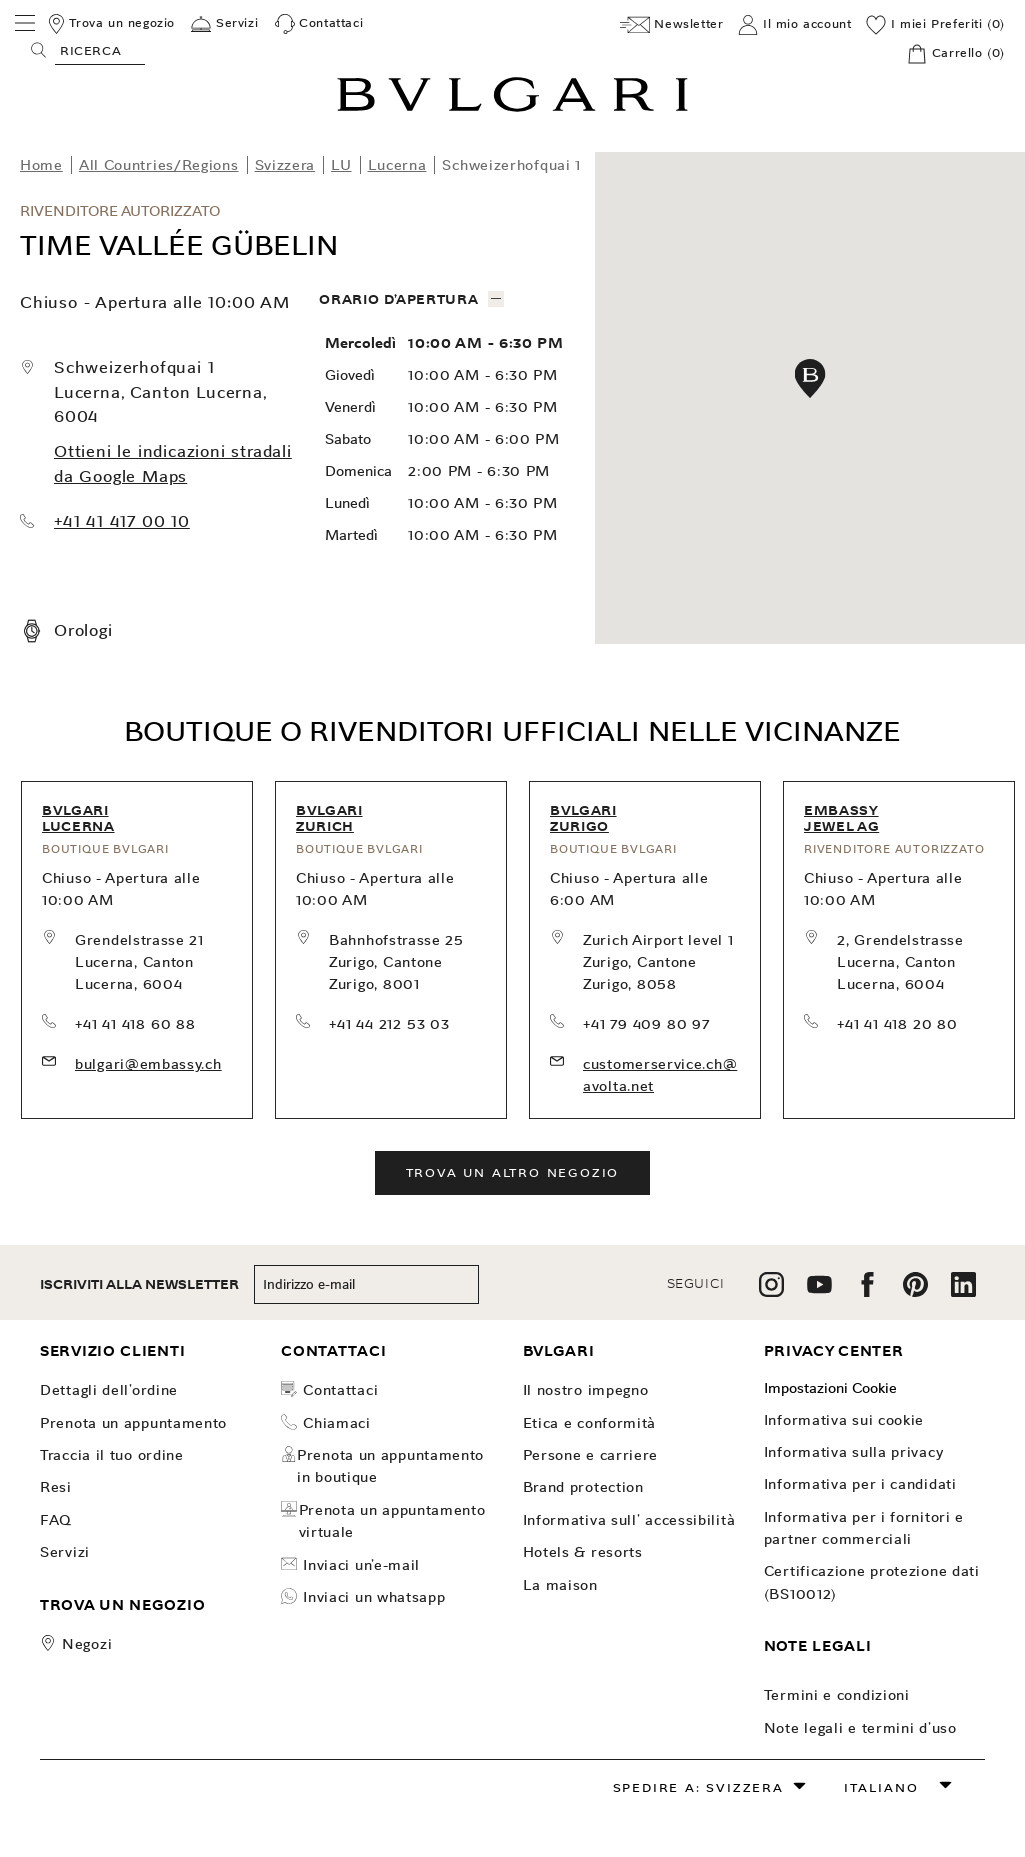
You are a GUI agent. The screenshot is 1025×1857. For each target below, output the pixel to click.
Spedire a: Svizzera (698, 1787)
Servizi (65, 1552)
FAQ (56, 1520)
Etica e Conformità (590, 1423)
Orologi (83, 630)
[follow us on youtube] (819, 1291)
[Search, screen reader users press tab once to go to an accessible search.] (100, 50)
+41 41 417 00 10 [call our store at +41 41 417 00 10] (122, 521)
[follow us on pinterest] (915, 1291)
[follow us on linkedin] (963, 1291)
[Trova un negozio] (110, 24)
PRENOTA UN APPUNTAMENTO (133, 1423)
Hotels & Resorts (583, 1552)
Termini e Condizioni (837, 1695)
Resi (56, 1487)
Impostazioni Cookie (830, 1388)
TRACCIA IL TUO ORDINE (112, 1455)
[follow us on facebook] (867, 1291)
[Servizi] (224, 24)
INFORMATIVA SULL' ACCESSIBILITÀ (629, 1520)
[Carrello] (956, 54)
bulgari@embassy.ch (148, 1064)
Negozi (87, 1644)
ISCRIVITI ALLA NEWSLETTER (139, 1284)
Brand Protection (583, 1487)
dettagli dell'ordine (109, 1390)
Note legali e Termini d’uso (860, 1728)
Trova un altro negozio (513, 1172)
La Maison (560, 1585)
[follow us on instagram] (771, 1291)
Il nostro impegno (586, 1390)
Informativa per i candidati (860, 1484)
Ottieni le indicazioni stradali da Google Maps (173, 464)
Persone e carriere (591, 1455)
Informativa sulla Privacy (854, 1452)
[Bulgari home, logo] (512, 108)
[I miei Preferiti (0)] (935, 25)
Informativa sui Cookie (844, 1420)
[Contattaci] (319, 24)
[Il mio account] (794, 25)
